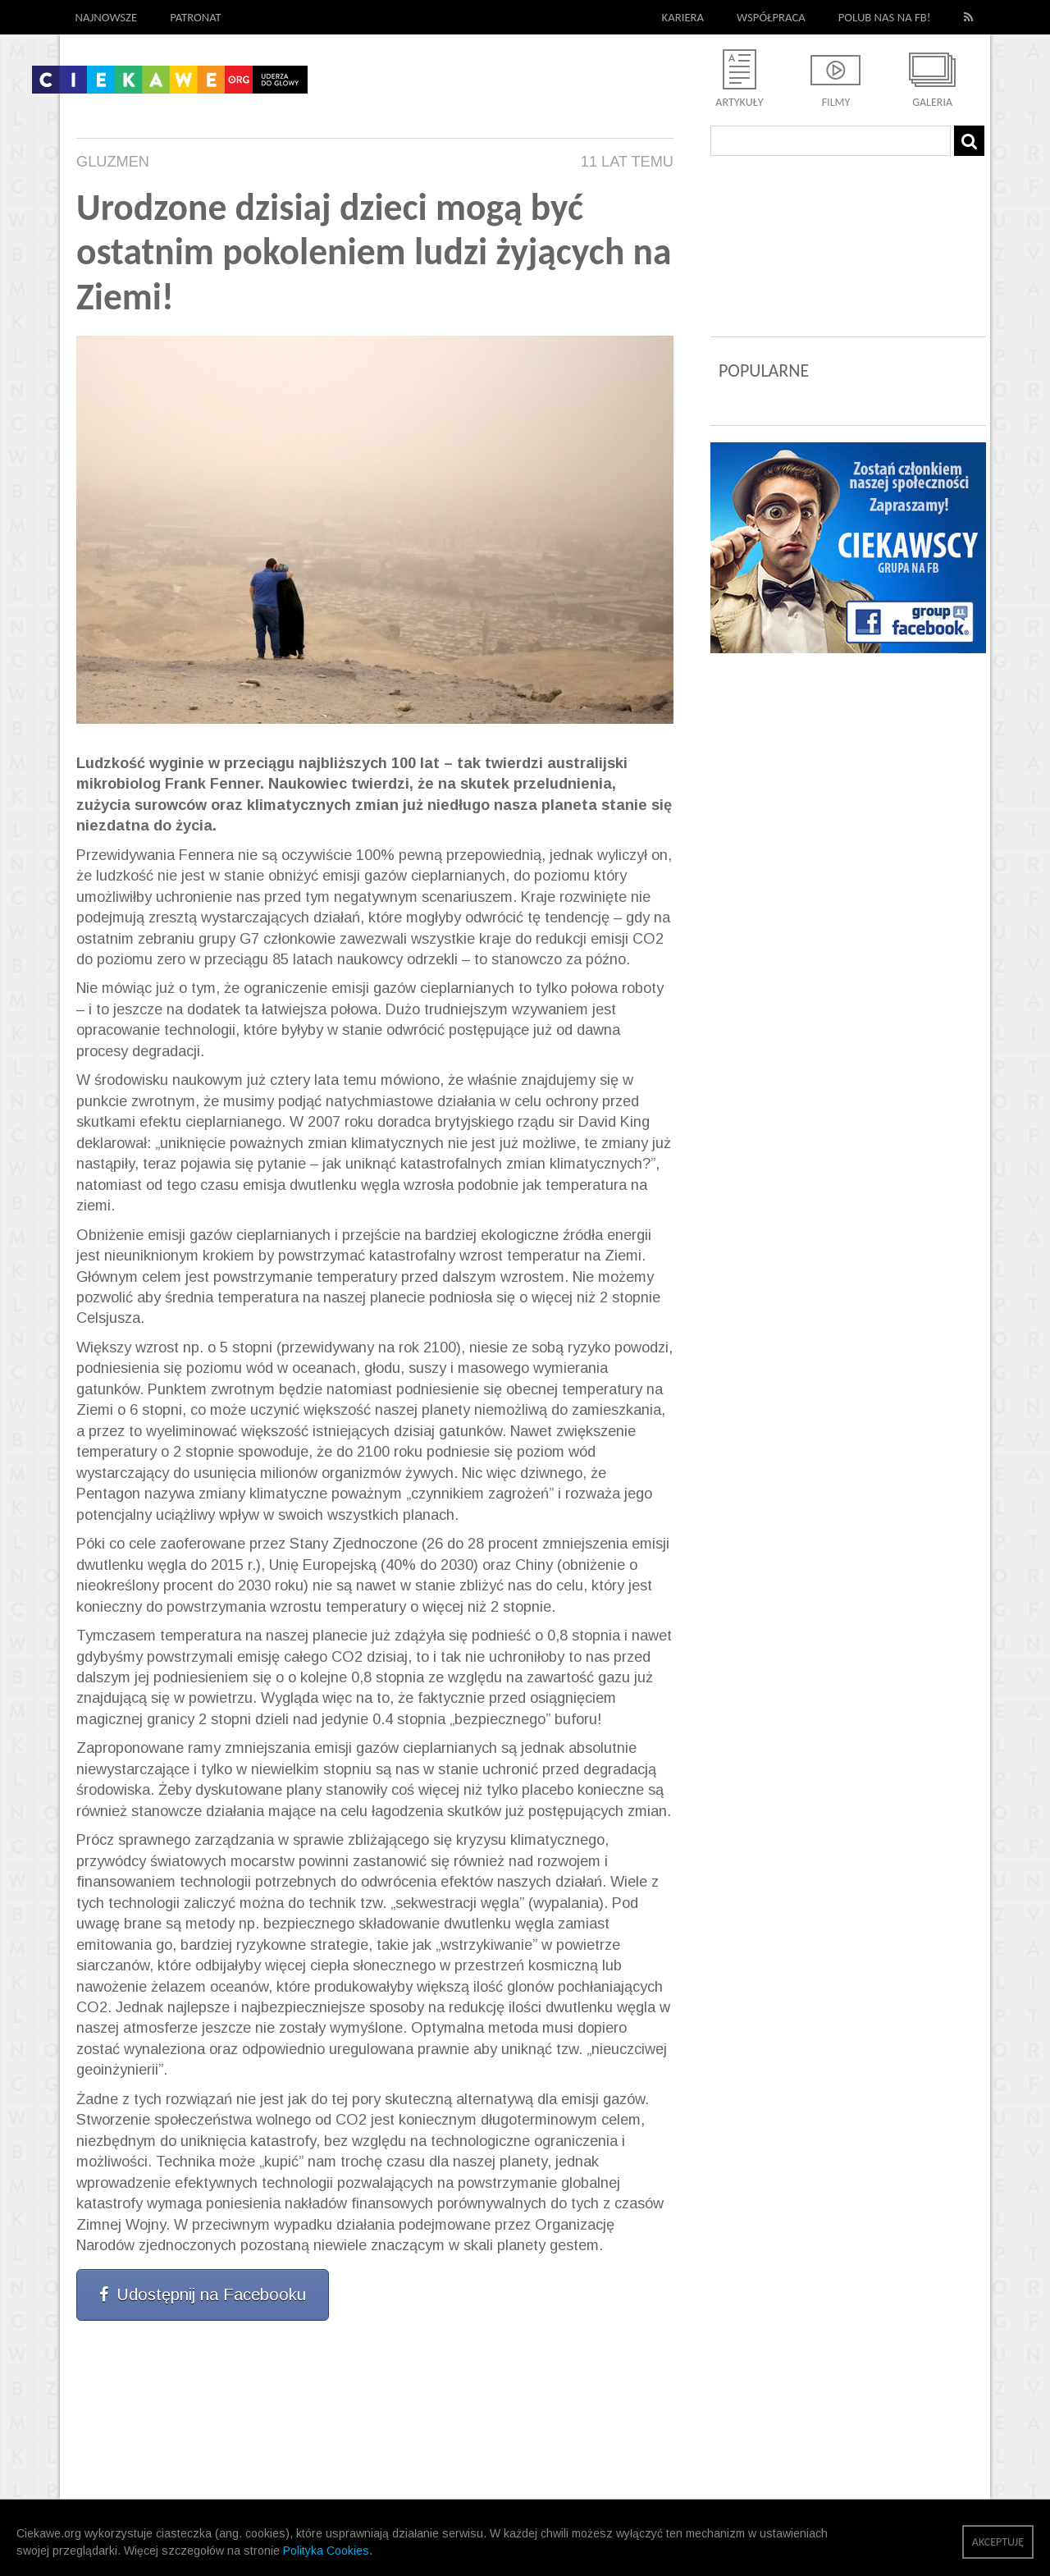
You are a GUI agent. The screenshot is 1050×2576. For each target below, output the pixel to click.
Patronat (195, 17)
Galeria (932, 102)
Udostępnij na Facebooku (202, 2294)
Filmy (836, 102)
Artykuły (739, 102)
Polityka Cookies (326, 2550)
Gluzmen (112, 161)
